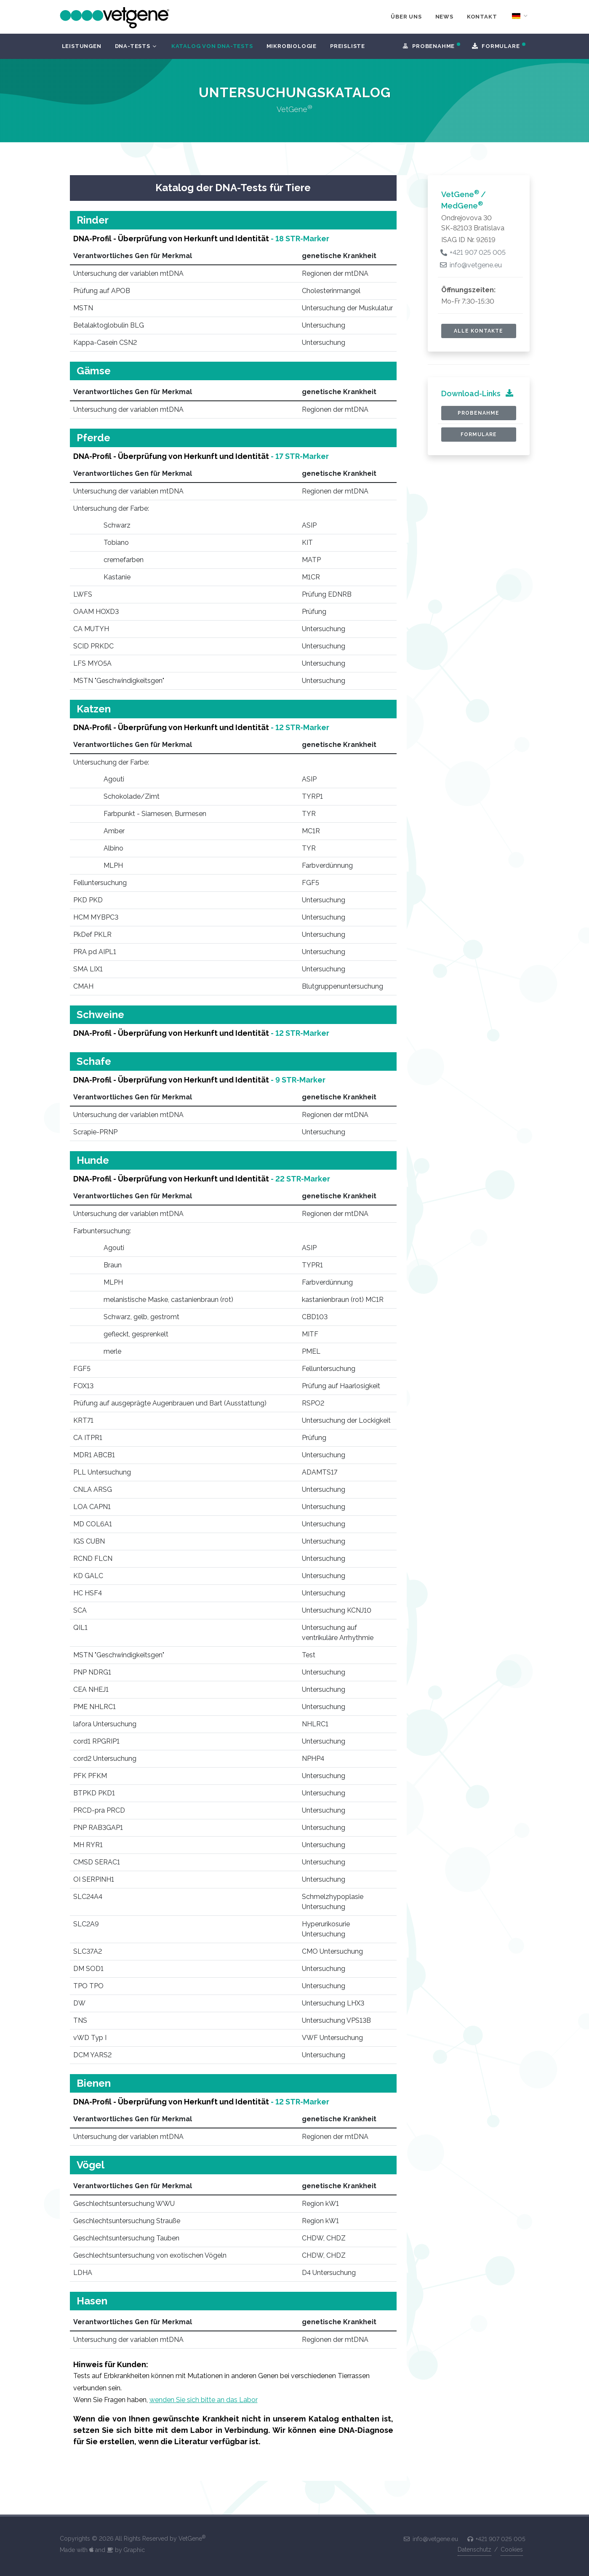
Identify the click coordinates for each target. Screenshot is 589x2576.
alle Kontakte (478, 331)
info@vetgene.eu (471, 265)
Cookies (512, 2549)
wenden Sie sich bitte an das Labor (203, 2400)
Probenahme (478, 413)
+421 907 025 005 (473, 252)
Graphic (134, 2550)
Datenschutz (474, 2549)
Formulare (479, 434)
